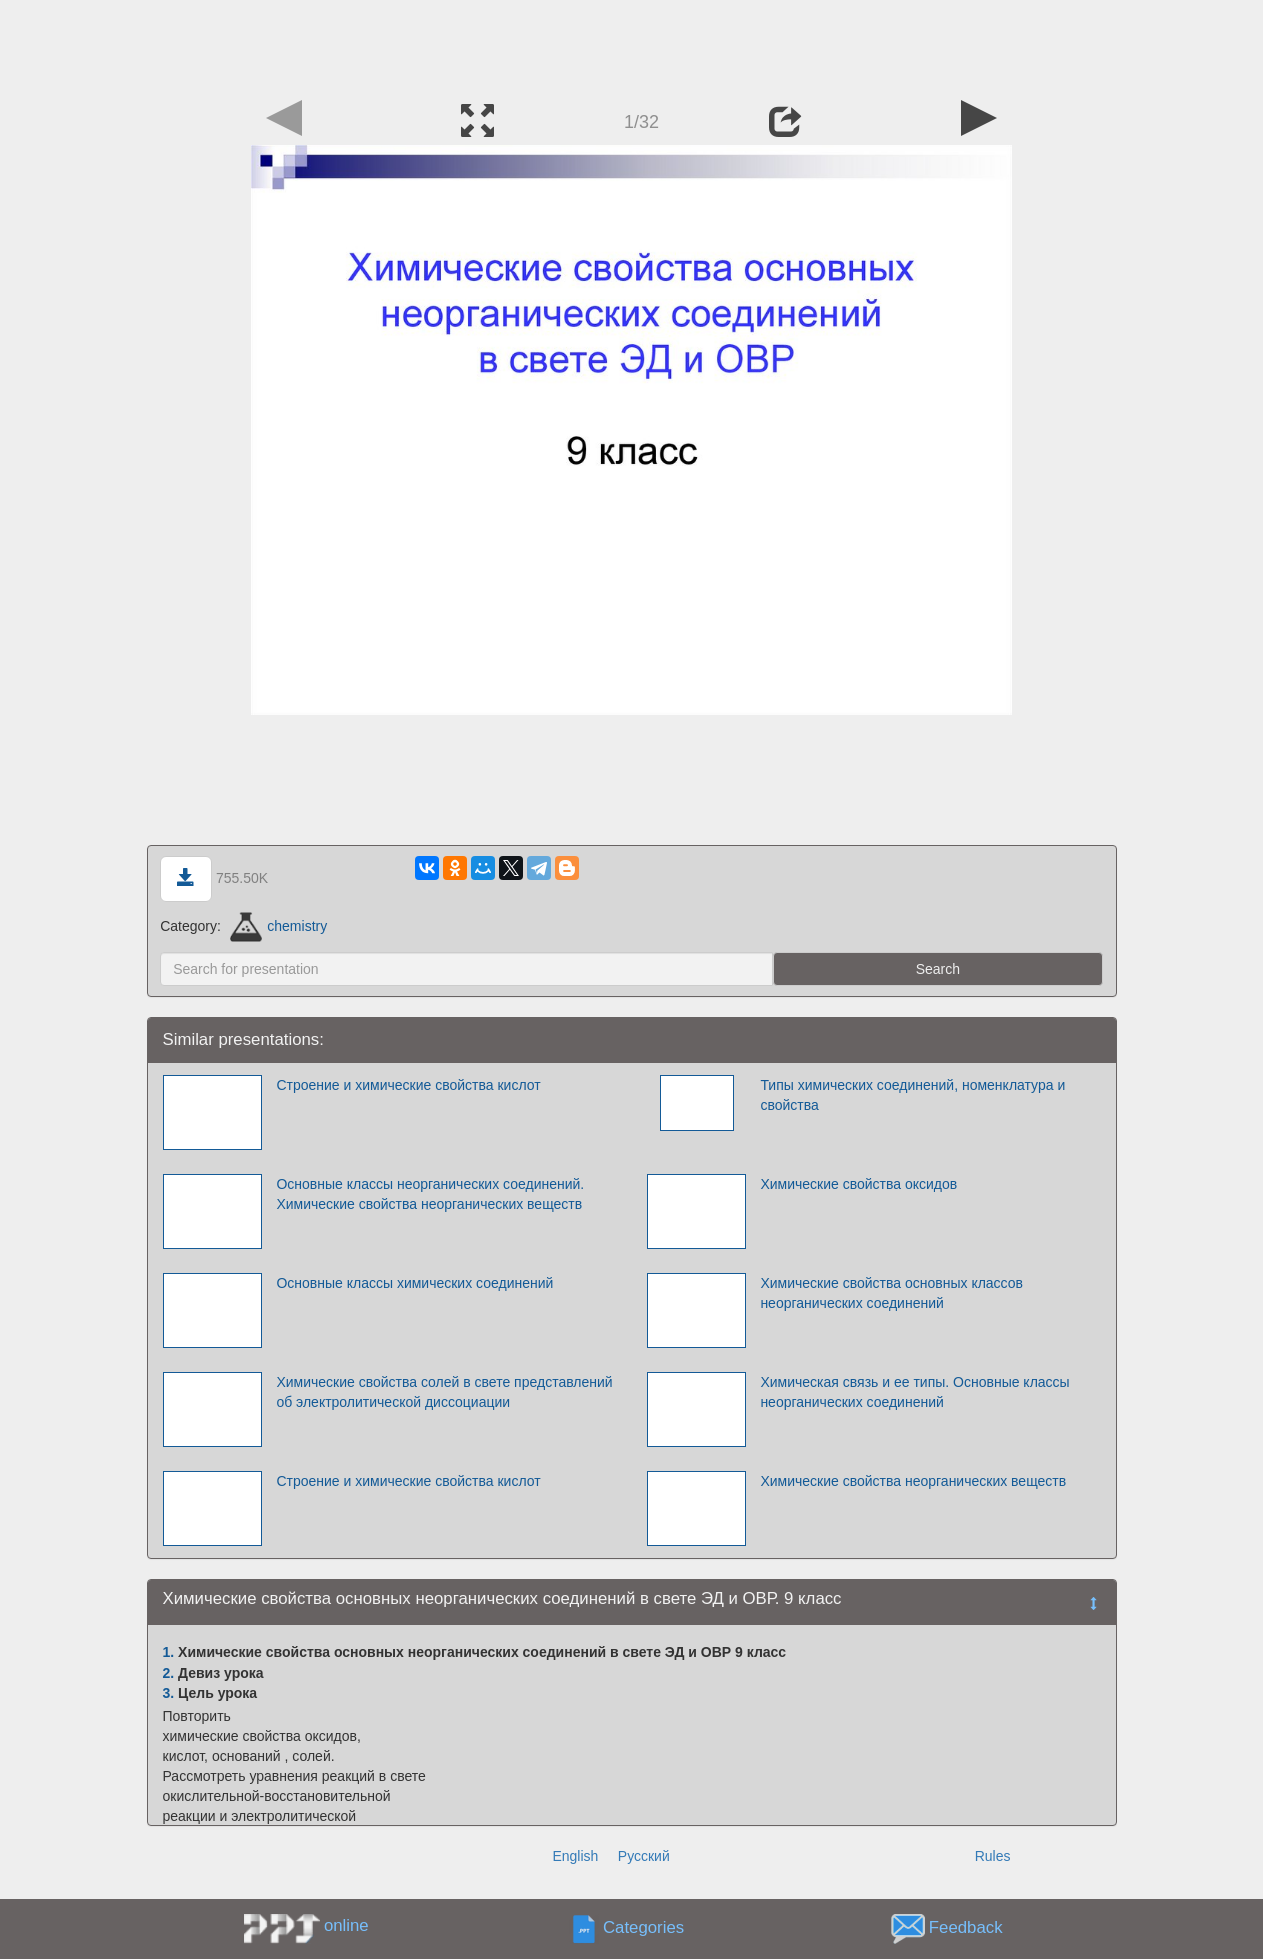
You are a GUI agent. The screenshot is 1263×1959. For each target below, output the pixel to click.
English (575, 1856)
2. (169, 1673)
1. (169, 1652)
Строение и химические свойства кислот (408, 1085)
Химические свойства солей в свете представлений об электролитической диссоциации (444, 1392)
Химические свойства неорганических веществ (913, 1481)
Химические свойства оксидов (858, 1184)
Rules (993, 1856)
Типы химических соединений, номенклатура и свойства (912, 1095)
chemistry (278, 926)
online (346, 1925)
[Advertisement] (632, 45)
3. (169, 1693)
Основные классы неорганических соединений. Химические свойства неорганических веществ (430, 1194)
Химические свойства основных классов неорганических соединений (891, 1293)
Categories (643, 1927)
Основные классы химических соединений (414, 1283)
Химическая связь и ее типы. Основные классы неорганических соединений (914, 1392)
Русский (644, 1856)
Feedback (966, 1927)
